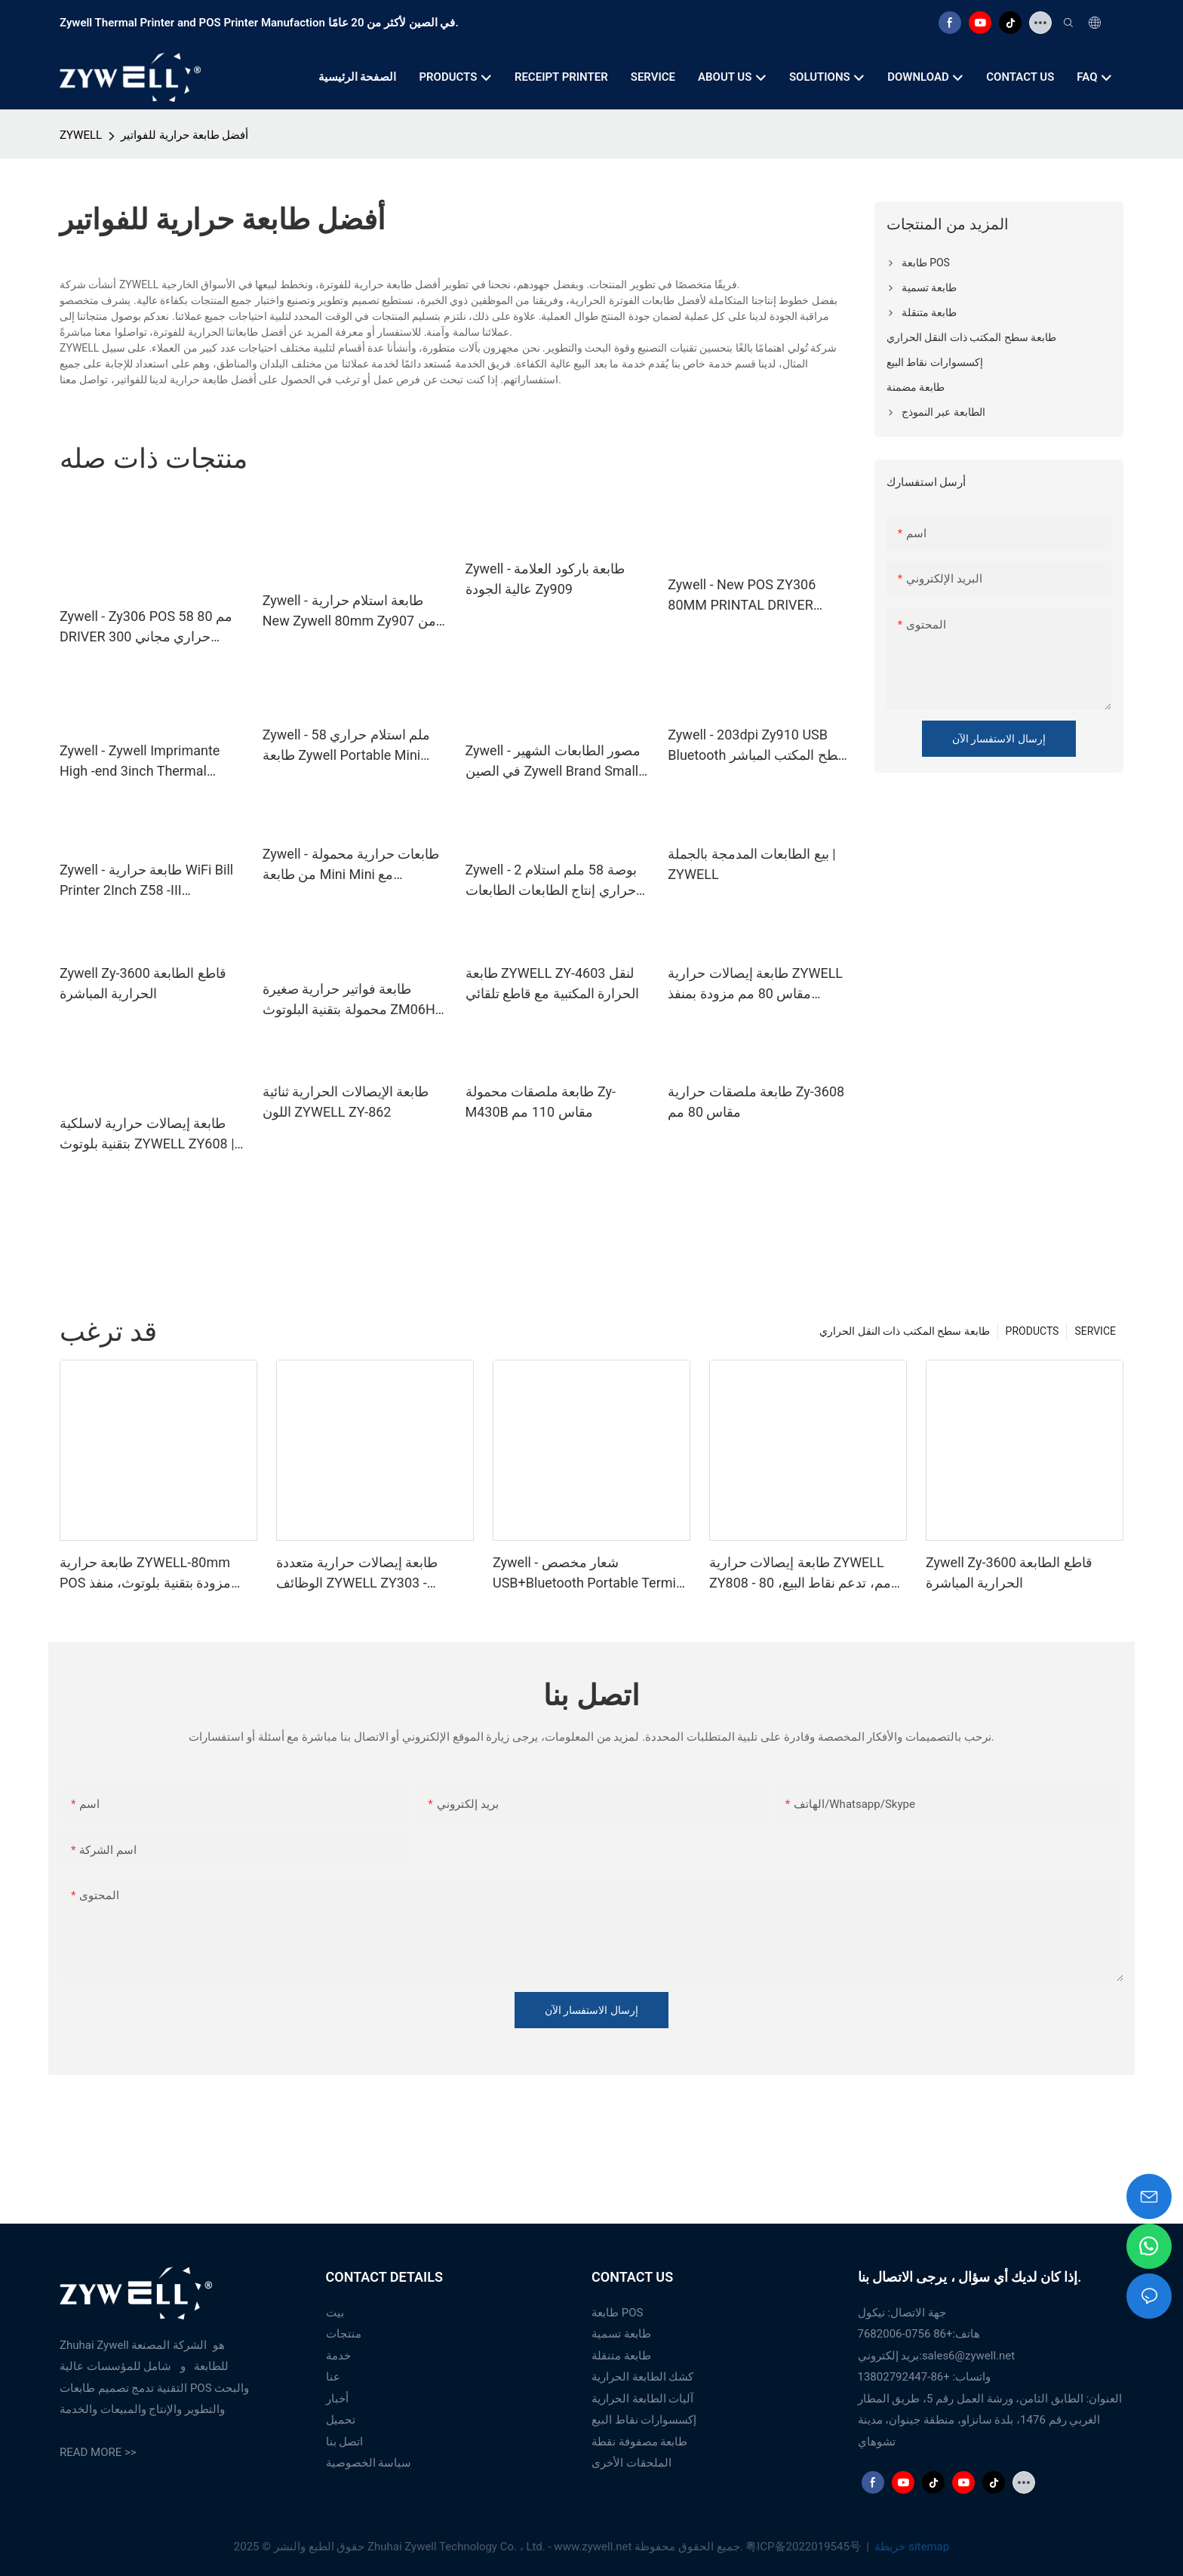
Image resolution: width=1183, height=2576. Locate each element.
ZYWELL (81, 135)
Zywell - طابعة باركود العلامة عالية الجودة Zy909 (545, 579)
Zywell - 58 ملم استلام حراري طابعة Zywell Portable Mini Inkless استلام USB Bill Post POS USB (346, 746)
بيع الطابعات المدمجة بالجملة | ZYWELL (751, 864)
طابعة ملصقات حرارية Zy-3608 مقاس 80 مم (756, 1102)
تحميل (340, 2420)
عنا (333, 2377)
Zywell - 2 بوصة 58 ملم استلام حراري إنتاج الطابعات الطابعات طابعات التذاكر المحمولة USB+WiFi (551, 881)
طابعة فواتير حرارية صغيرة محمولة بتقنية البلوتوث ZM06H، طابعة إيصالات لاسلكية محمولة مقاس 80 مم (351, 1000)
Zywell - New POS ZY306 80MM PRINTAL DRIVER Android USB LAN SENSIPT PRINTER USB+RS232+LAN (749, 595)
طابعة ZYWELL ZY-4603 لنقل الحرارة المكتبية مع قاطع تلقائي (553, 983)
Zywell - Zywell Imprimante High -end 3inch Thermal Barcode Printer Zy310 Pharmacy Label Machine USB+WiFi (140, 761)
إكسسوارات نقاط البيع (644, 2420)
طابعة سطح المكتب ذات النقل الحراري (904, 1331)
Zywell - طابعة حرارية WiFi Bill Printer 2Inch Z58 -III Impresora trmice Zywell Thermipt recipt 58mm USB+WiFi (146, 881)
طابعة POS (617, 2312)
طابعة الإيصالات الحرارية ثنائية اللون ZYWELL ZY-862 (346, 1102)
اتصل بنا (345, 2441)
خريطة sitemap (910, 2546)
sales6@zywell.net (968, 2355)
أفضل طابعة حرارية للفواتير (184, 135)
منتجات (343, 2334)
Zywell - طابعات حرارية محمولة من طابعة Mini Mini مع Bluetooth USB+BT (351, 865)
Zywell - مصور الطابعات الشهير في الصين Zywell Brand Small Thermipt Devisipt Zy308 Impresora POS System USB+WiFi (553, 761)
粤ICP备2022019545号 (804, 2546)
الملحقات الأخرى (631, 2463)
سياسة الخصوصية (369, 2463)
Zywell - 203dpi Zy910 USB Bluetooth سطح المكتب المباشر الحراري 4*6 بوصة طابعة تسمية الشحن (759, 746)
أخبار (337, 2398)
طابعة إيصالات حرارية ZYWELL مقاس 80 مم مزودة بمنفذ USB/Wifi (755, 984)
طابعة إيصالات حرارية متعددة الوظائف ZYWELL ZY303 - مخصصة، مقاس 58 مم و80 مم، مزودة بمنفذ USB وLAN (366, 1573)
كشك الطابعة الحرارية (642, 2377)
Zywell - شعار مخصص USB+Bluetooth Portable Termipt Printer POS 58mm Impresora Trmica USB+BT (590, 1573)
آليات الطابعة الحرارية (642, 2398)
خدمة (338, 2355)
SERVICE (1095, 1331)
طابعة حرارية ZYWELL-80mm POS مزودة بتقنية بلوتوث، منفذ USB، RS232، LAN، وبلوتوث (145, 1573)
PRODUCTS (1032, 1331)
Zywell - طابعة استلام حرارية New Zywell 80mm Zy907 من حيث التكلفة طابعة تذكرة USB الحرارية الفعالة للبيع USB (349, 611)
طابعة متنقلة (621, 2355)
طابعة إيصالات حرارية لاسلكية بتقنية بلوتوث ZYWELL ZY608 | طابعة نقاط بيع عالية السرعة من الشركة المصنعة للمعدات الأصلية (150, 1134)
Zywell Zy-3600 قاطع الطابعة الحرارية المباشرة (143, 983)
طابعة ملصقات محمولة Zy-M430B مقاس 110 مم (541, 1102)
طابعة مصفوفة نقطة (639, 2441)
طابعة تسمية (621, 2334)
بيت (335, 2312)
